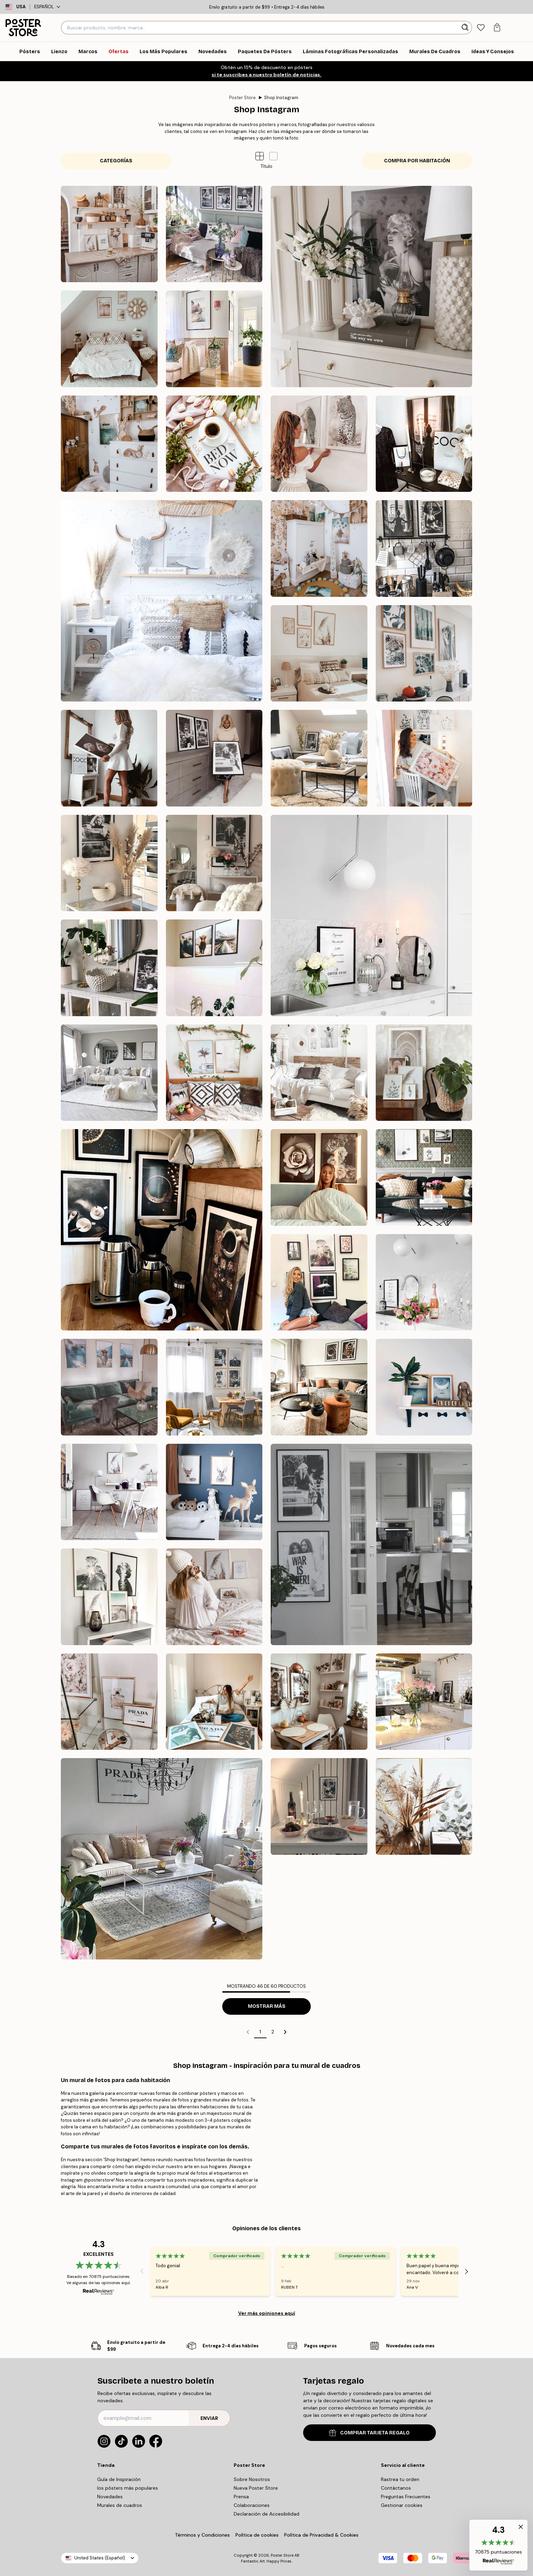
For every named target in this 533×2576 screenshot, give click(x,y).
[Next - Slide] (466, 2271)
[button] (273, 156)
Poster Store (242, 98)
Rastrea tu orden (400, 2479)
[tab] (481, 27)
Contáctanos (396, 2488)
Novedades (110, 2496)
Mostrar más (267, 2006)
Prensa (241, 2496)
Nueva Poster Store (256, 2488)
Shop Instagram (281, 98)
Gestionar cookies (401, 2505)
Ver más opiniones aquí (266, 2313)
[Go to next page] (285, 2032)
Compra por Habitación (417, 161)
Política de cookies (257, 2535)
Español (47, 7)
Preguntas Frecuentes (405, 2496)
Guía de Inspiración (119, 2479)
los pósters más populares (127, 2488)
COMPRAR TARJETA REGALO (369, 2433)
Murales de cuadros (119, 2505)
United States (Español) (99, 2558)
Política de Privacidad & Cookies (321, 2535)
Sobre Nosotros (252, 2479)
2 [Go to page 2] (272, 2032)
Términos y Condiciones (202, 2535)
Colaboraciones (252, 2505)
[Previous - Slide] (141, 2271)
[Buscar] (465, 28)
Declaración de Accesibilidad (266, 2514)
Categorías (116, 161)
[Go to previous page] (248, 2032)
